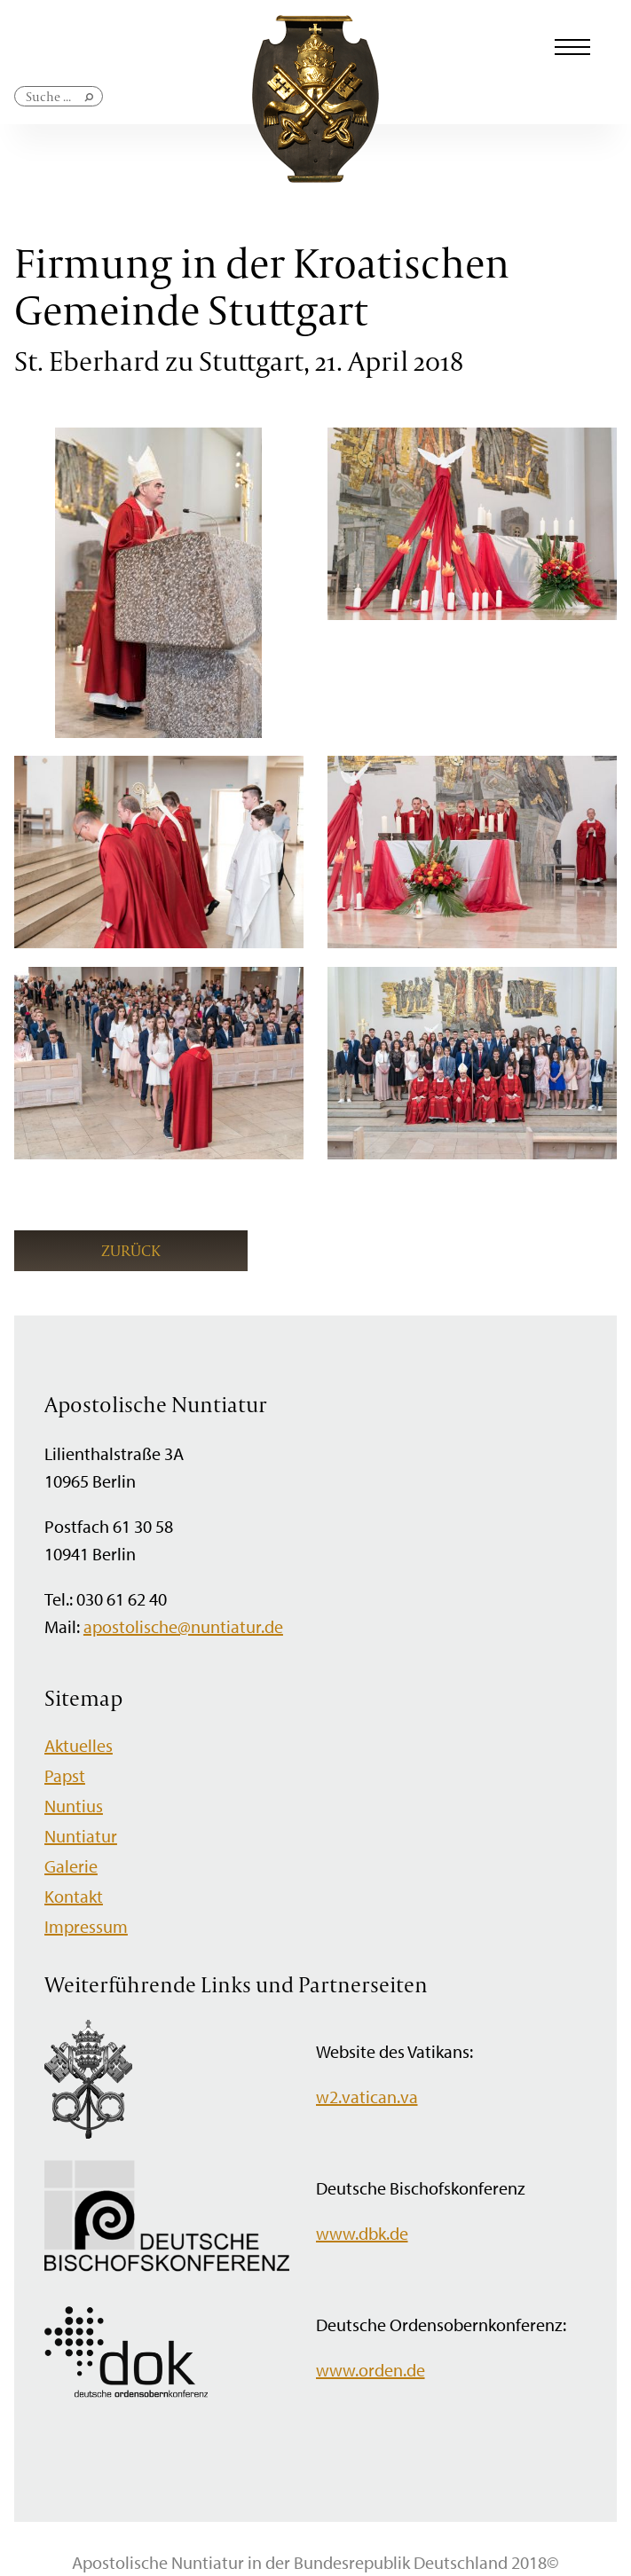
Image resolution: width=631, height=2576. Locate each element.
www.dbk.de (362, 2233)
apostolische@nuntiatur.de (183, 1626)
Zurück (131, 1250)
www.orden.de (370, 2370)
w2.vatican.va (367, 2096)
